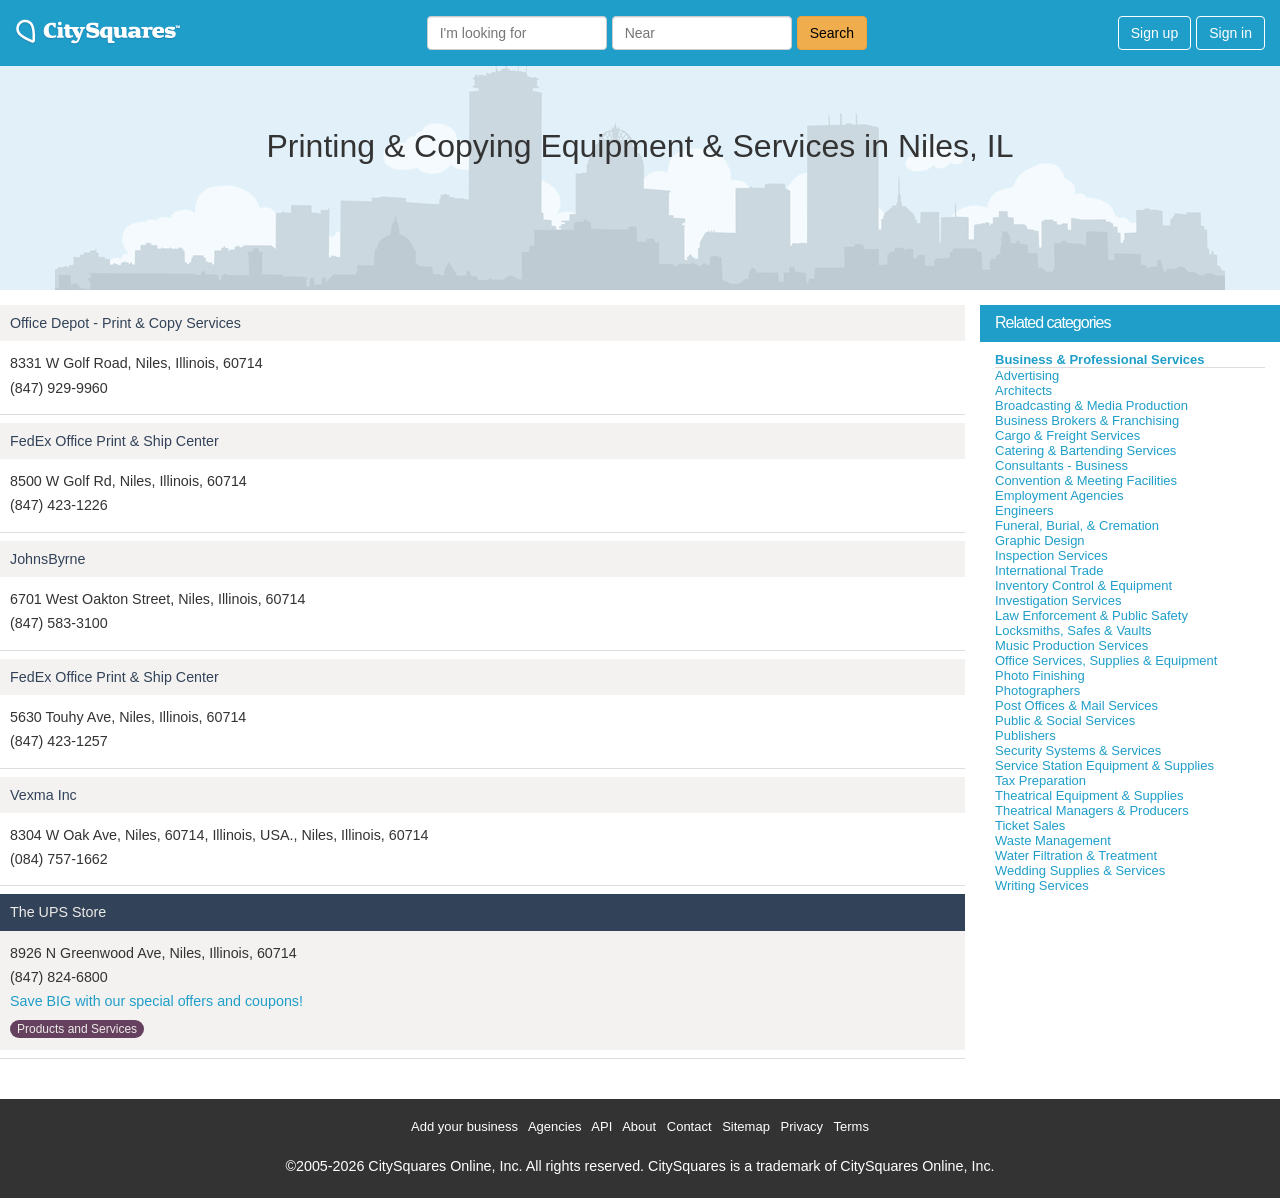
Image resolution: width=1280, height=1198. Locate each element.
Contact (689, 1126)
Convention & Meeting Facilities (1086, 480)
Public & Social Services (1065, 720)
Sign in (1230, 33)
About (639, 1126)
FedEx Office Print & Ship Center (114, 441)
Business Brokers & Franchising (1087, 420)
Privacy (802, 1126)
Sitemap (746, 1126)
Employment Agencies (1059, 495)
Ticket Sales (1030, 825)
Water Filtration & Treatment (1076, 855)
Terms (851, 1126)
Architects (1023, 390)
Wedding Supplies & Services (1080, 870)
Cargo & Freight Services (1067, 435)
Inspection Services (1051, 555)
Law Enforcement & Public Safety (1091, 615)
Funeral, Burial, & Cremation (1077, 525)
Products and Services (77, 1029)
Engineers (1024, 510)
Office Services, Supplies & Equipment (1106, 660)
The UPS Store (58, 912)
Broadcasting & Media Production (1091, 405)
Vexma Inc (43, 795)
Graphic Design (1040, 540)
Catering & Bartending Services (1085, 450)
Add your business (464, 1126)
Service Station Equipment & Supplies (1104, 765)
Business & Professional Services (1100, 359)
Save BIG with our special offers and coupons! (156, 1001)
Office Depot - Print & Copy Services (125, 323)
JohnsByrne (48, 559)
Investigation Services (1058, 600)
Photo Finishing (1040, 675)
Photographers (1037, 690)
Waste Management (1053, 840)
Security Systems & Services (1078, 750)
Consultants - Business (1061, 465)
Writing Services (1042, 885)
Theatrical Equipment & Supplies (1089, 795)
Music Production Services (1071, 645)
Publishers (1025, 735)
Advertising (1027, 375)
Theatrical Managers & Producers (1092, 810)
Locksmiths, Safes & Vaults (1073, 630)
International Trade (1049, 570)
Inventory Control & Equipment (1083, 585)
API (601, 1126)
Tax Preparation (1040, 780)
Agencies (554, 1126)
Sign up (1154, 33)
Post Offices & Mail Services (1076, 705)
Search (832, 33)
